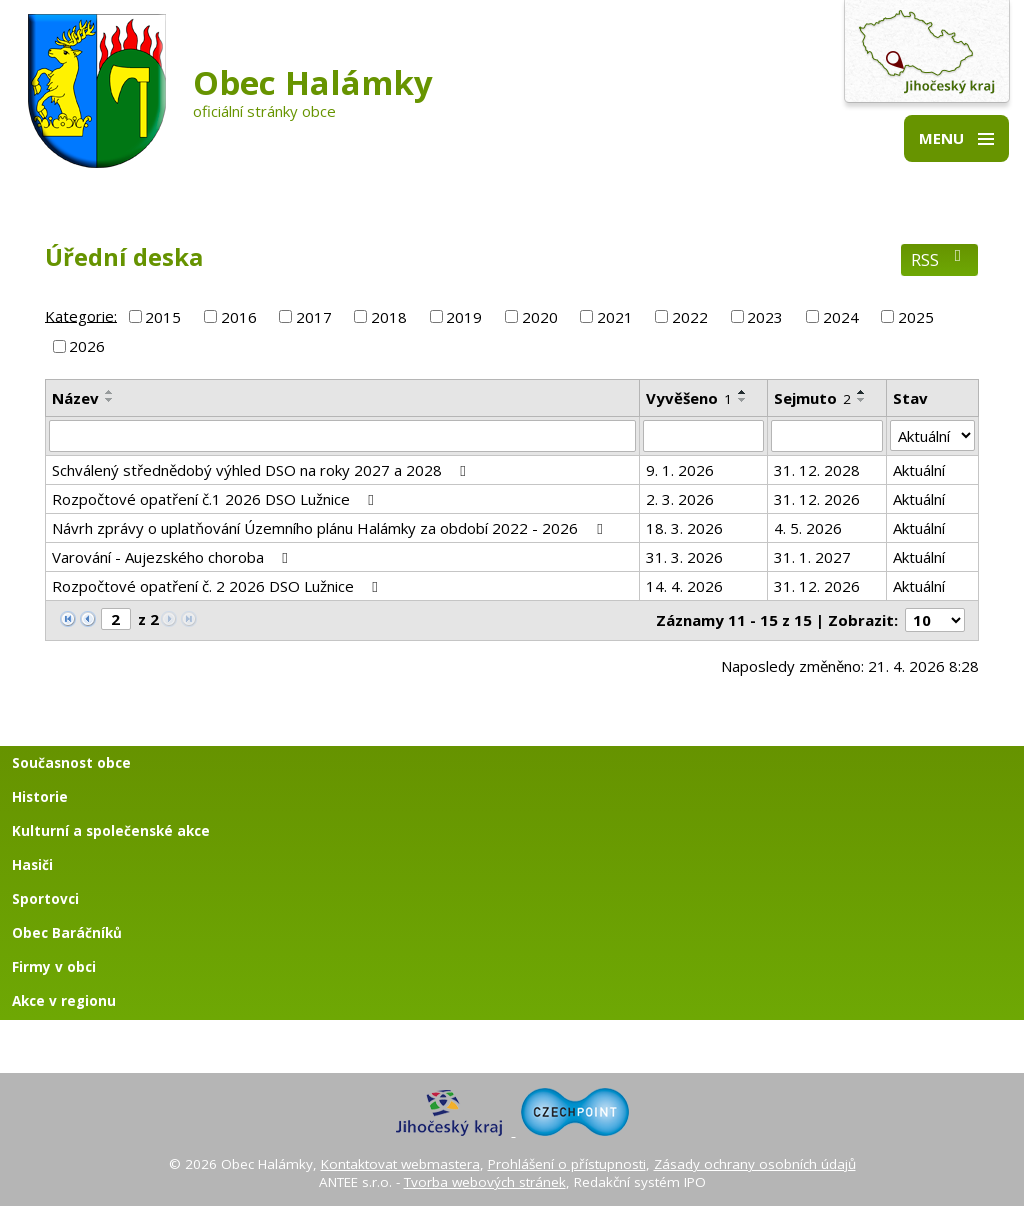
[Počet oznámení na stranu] (935, 620)
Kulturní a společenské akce (111, 831)
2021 (615, 317)
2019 (464, 317)
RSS (939, 259)
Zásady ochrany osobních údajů (755, 1164)
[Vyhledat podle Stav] (932, 436)
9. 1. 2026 (680, 470)
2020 (540, 317)
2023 (765, 317)
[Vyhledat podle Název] (342, 436)
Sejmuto (812, 398)
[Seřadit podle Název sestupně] (110, 400)
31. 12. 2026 (817, 499)
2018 (389, 317)
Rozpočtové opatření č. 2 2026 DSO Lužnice (218, 586)
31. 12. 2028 (817, 470)
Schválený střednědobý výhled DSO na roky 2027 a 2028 (262, 470)
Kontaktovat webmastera (400, 1164)
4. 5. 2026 (808, 528)
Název (75, 398)
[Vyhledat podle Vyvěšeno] (703, 436)
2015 (163, 317)
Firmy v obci (54, 967)
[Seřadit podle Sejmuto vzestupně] (862, 392)
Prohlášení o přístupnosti (567, 1164)
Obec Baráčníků (67, 933)
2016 (239, 317)
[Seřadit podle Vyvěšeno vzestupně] (743, 392)
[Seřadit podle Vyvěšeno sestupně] (743, 400)
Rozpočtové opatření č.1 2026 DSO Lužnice (216, 499)
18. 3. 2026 (684, 528)
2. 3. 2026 (680, 499)
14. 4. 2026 (684, 586)
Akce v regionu (64, 1001)
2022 (690, 317)
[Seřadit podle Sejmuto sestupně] (862, 400)
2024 (841, 317)
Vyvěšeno (689, 398)
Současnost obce (71, 763)
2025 (916, 317)
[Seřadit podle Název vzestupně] (110, 392)
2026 (87, 346)
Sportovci (45, 899)
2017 (314, 317)
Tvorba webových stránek (485, 1182)
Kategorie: (81, 315)
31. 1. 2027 (812, 557)
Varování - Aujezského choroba (173, 557)
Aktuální (919, 470)
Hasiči (32, 865)
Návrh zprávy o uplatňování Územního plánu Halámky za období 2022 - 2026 (330, 528)
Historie (40, 797)
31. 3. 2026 (684, 557)
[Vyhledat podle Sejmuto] (827, 436)
